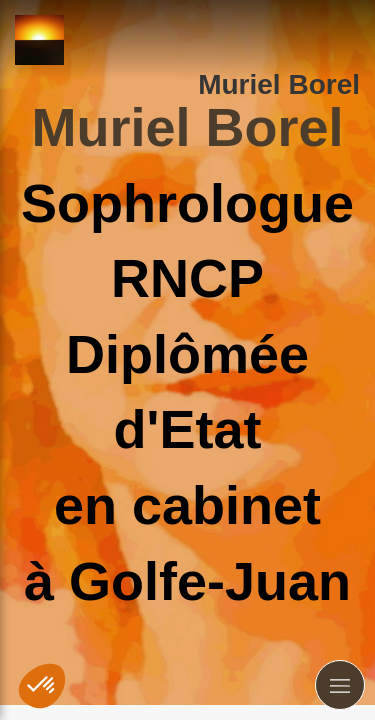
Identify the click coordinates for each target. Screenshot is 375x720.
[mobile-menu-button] (340, 685)
